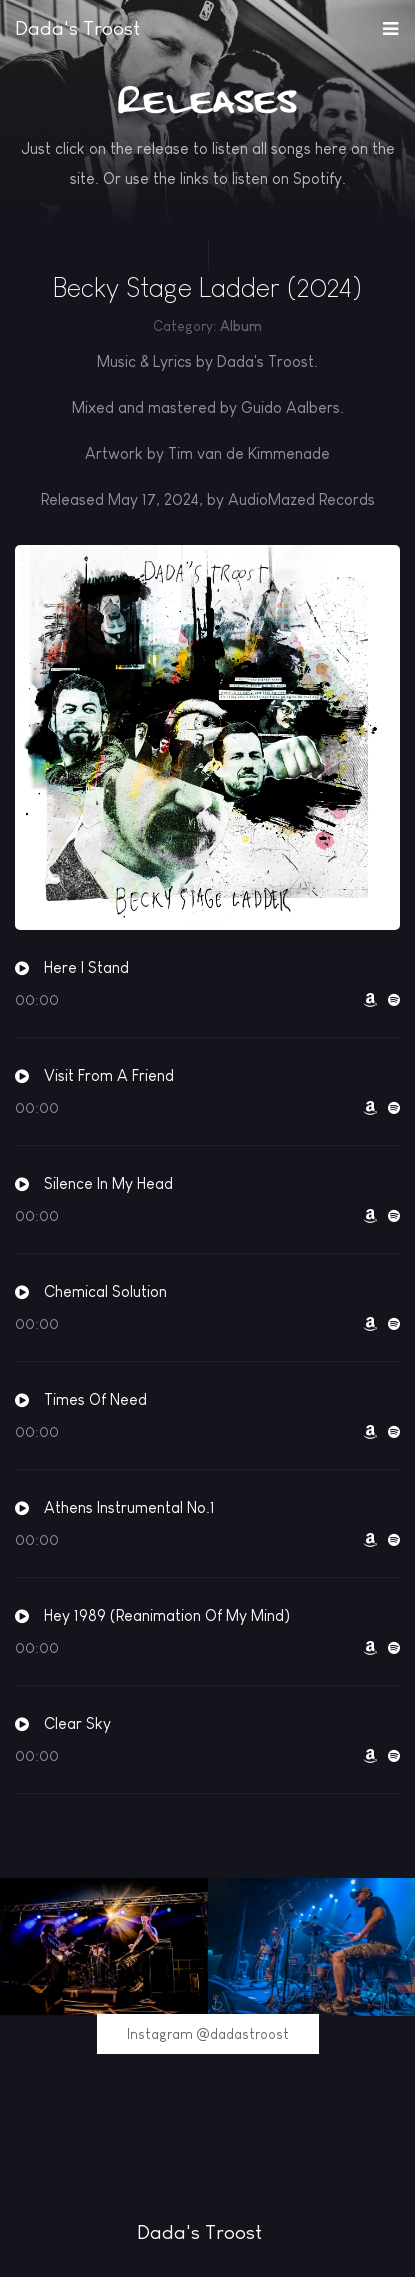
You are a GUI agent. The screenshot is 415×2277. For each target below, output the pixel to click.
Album (241, 326)
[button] (390, 24)
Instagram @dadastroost (208, 2034)
